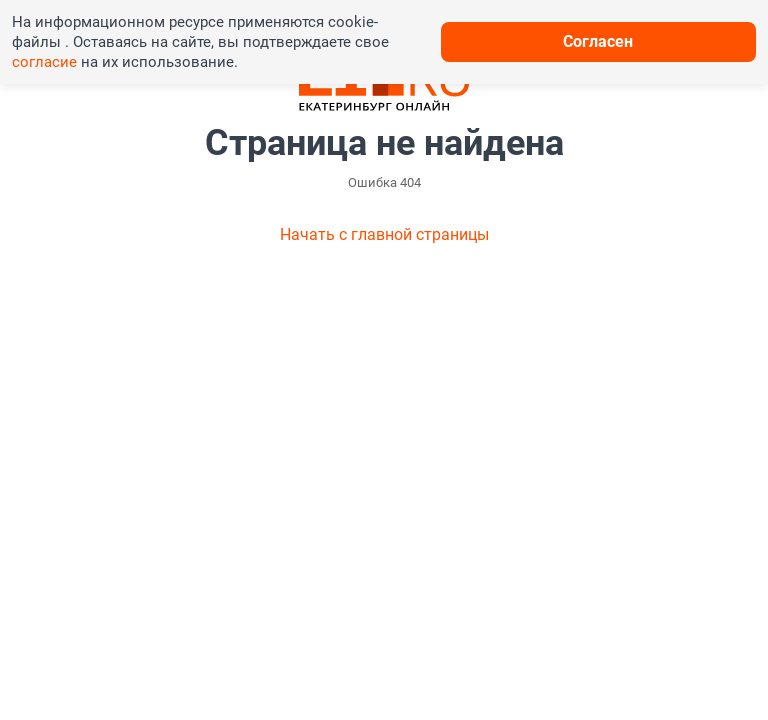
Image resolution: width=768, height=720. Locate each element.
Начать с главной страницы (384, 234)
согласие (44, 62)
